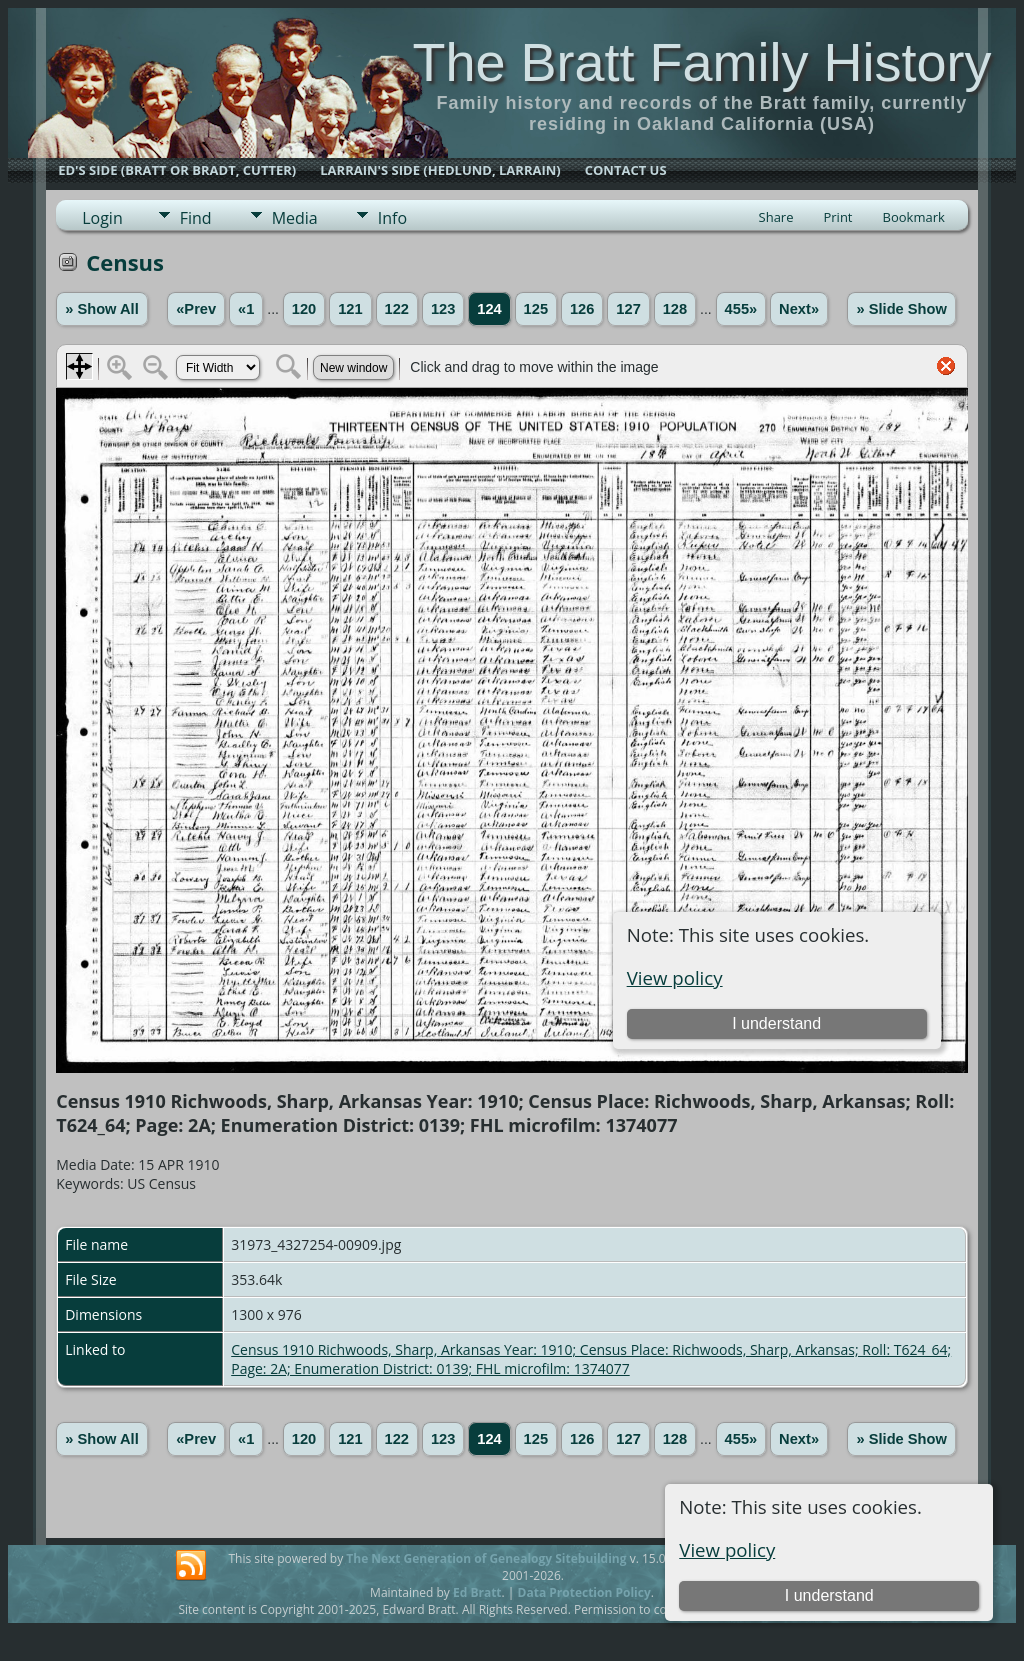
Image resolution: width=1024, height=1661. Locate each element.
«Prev (196, 309)
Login (102, 218)
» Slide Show (901, 309)
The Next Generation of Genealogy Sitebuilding (486, 1558)
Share (776, 217)
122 (397, 309)
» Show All (102, 309)
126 (582, 309)
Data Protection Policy (584, 1592)
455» (741, 309)
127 (628, 309)
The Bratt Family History (701, 62)
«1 (246, 309)
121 (350, 309)
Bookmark (914, 217)
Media (295, 218)
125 (536, 309)
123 (443, 309)
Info (392, 218)
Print (837, 217)
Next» (799, 309)
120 (304, 309)
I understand (829, 1595)
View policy (727, 1549)
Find (196, 218)
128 (675, 309)
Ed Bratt (477, 1592)
